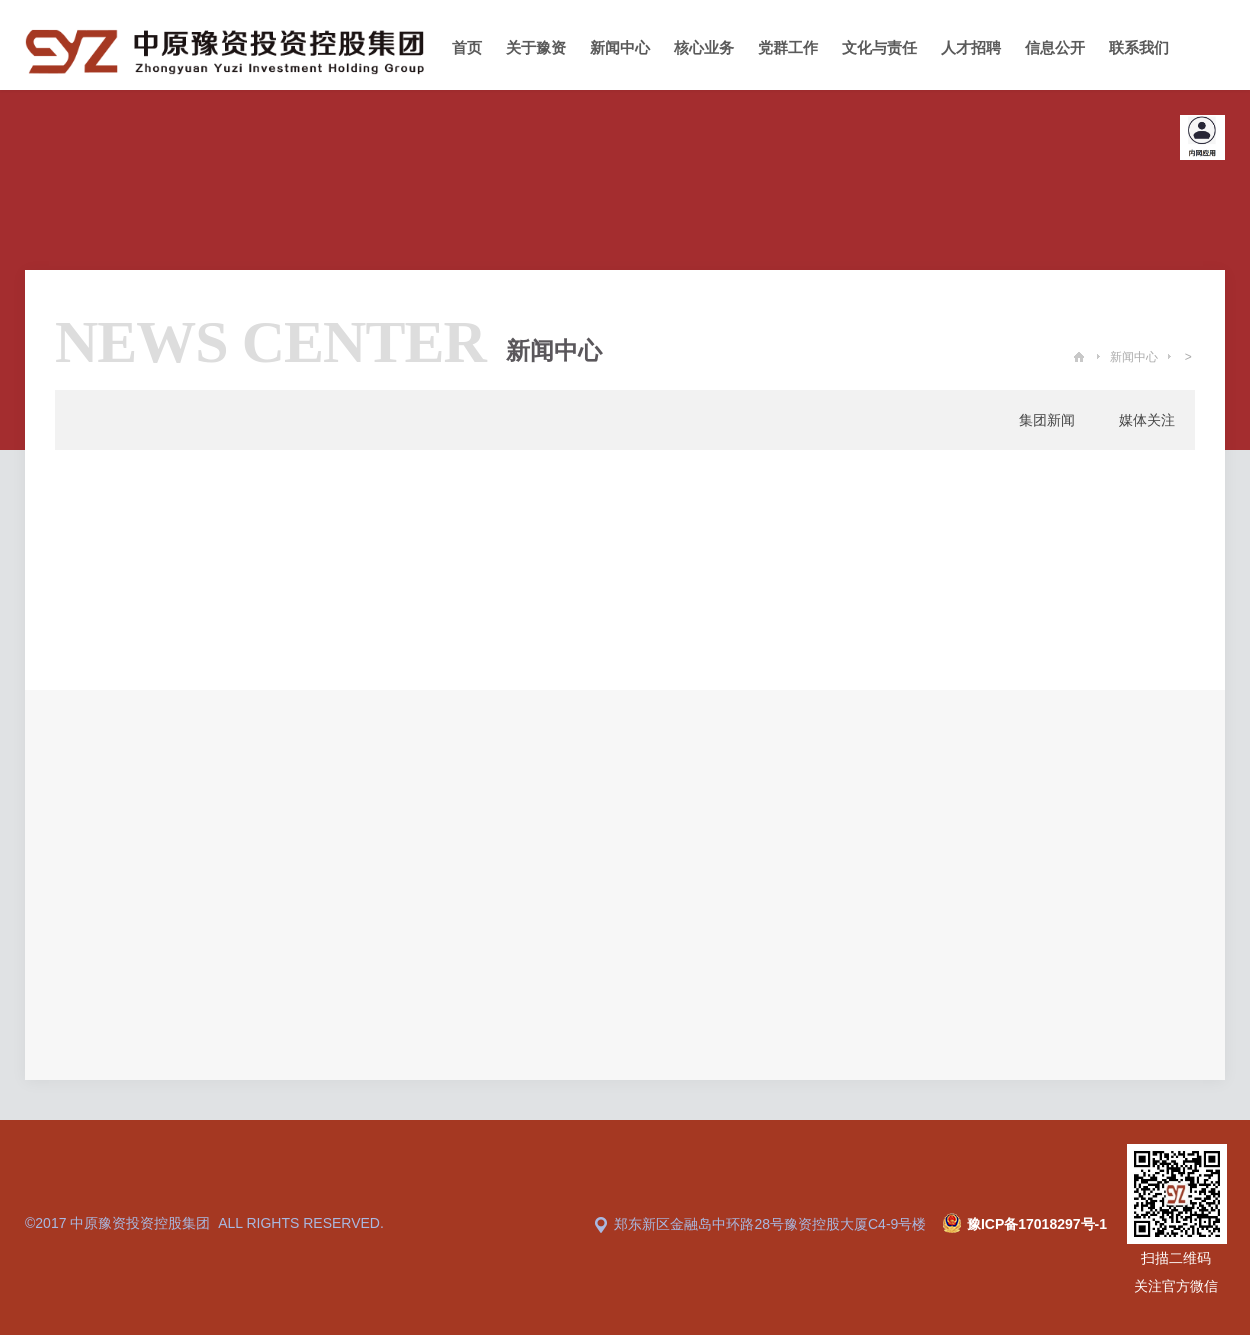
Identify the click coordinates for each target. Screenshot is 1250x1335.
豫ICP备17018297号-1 (1037, 1224)
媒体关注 (1147, 420)
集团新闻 (1047, 420)
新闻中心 (1134, 357)
